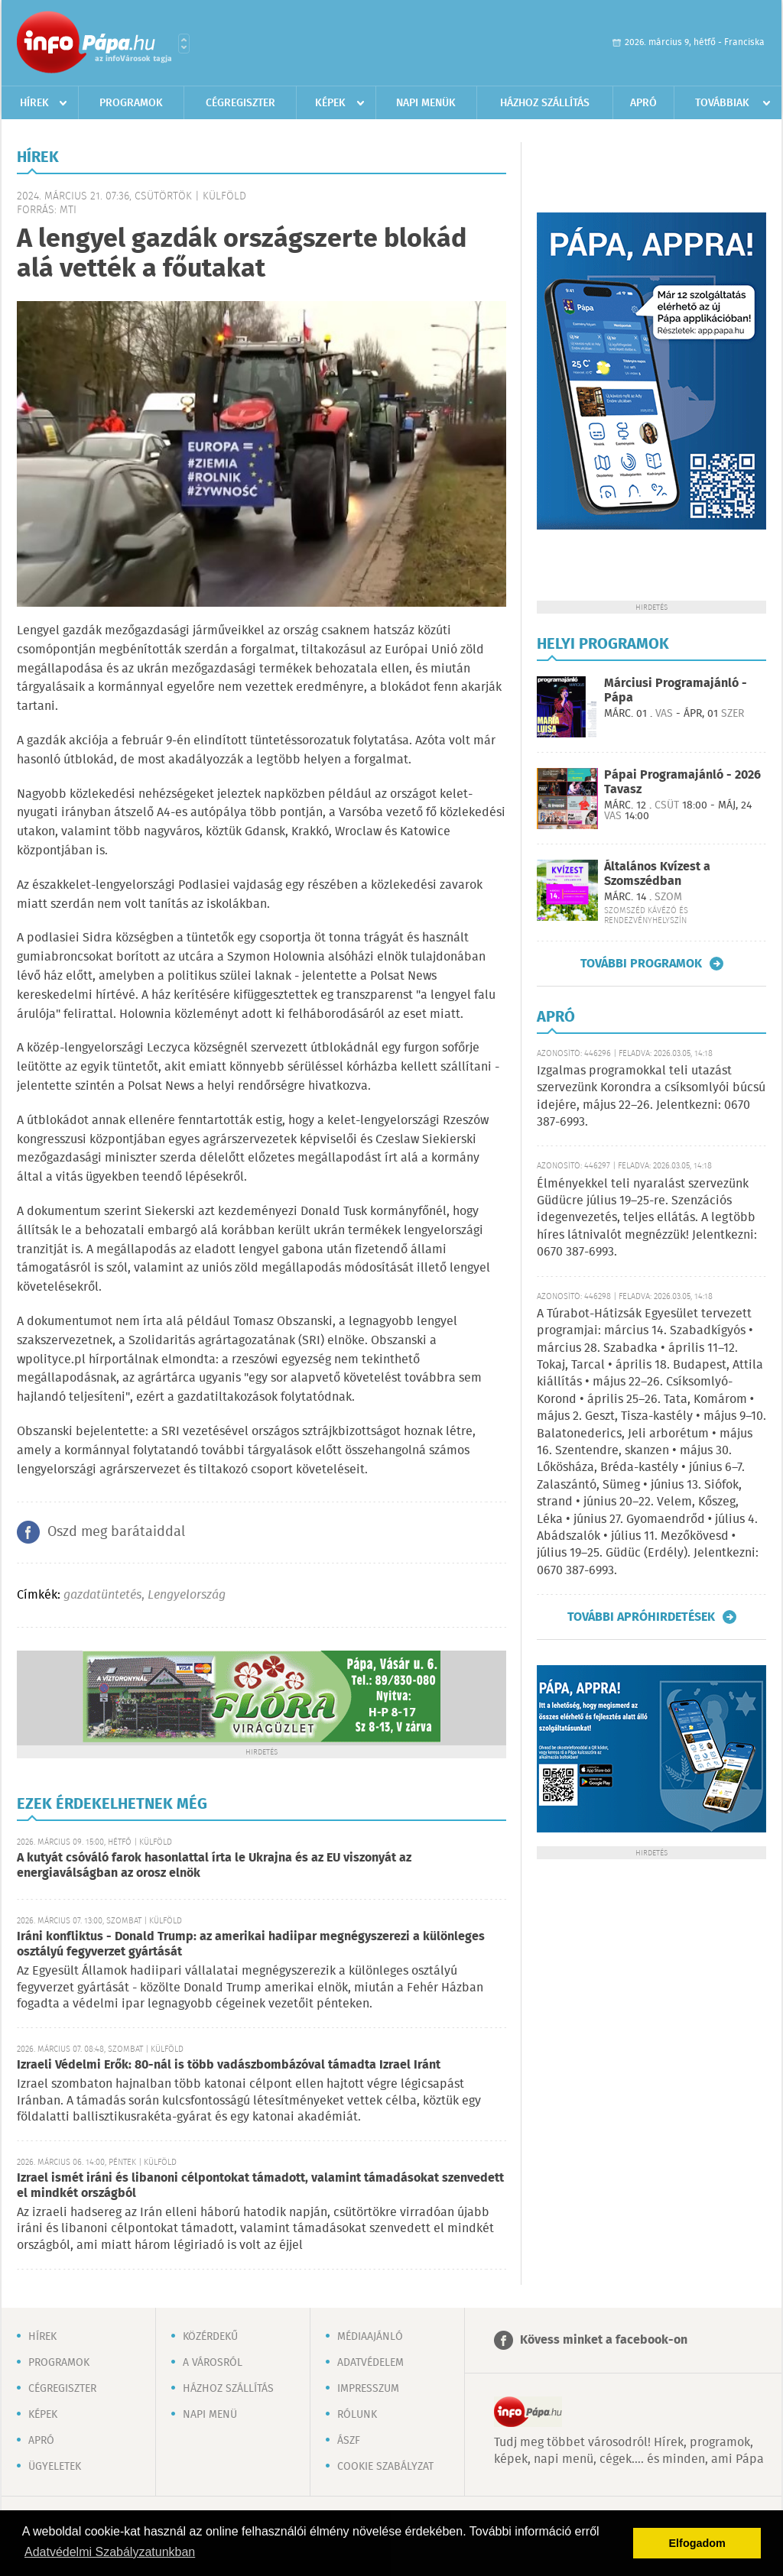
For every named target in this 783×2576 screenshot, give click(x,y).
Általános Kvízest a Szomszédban (657, 874)
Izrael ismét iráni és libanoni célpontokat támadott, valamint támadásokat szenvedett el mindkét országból (260, 2186)
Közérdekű (210, 2336)
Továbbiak (722, 103)
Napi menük (426, 103)
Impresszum (368, 2388)
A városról (212, 2362)
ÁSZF (348, 2440)
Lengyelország (187, 1595)
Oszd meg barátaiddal (116, 1532)
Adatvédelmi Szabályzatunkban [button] (109, 2551)
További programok (641, 963)
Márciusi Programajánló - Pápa (675, 691)
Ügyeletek (54, 2466)
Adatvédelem (370, 2362)
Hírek (34, 103)
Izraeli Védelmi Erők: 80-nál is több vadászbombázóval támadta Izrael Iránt (228, 2065)
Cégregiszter (240, 103)
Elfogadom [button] (697, 2543)
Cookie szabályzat (385, 2466)
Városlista (184, 43)
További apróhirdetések (641, 1617)
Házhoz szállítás (545, 103)
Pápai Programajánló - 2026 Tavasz (682, 782)
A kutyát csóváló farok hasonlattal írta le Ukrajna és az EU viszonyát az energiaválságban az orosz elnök (214, 1866)
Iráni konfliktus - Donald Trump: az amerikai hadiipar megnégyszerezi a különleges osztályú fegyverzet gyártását (251, 1944)
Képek (330, 103)
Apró (643, 103)
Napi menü (210, 2414)
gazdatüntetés (102, 1595)
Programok (131, 103)
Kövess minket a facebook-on (603, 2340)
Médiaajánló (370, 2336)
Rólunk (357, 2414)
